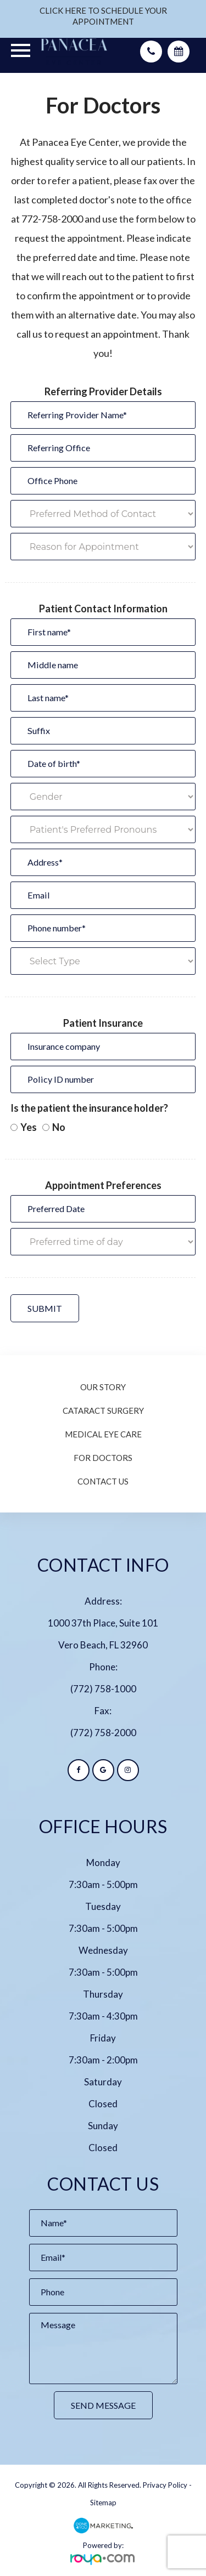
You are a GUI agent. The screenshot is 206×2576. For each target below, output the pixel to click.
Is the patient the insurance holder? (89, 1108)
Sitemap (103, 2502)
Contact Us (103, 1481)
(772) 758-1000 (103, 1688)
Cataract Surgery (103, 1410)
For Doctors (103, 1458)
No (53, 1127)
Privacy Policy (165, 2485)
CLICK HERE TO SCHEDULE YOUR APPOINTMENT (103, 15)
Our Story (103, 1387)
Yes (23, 1127)
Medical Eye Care (103, 1434)
